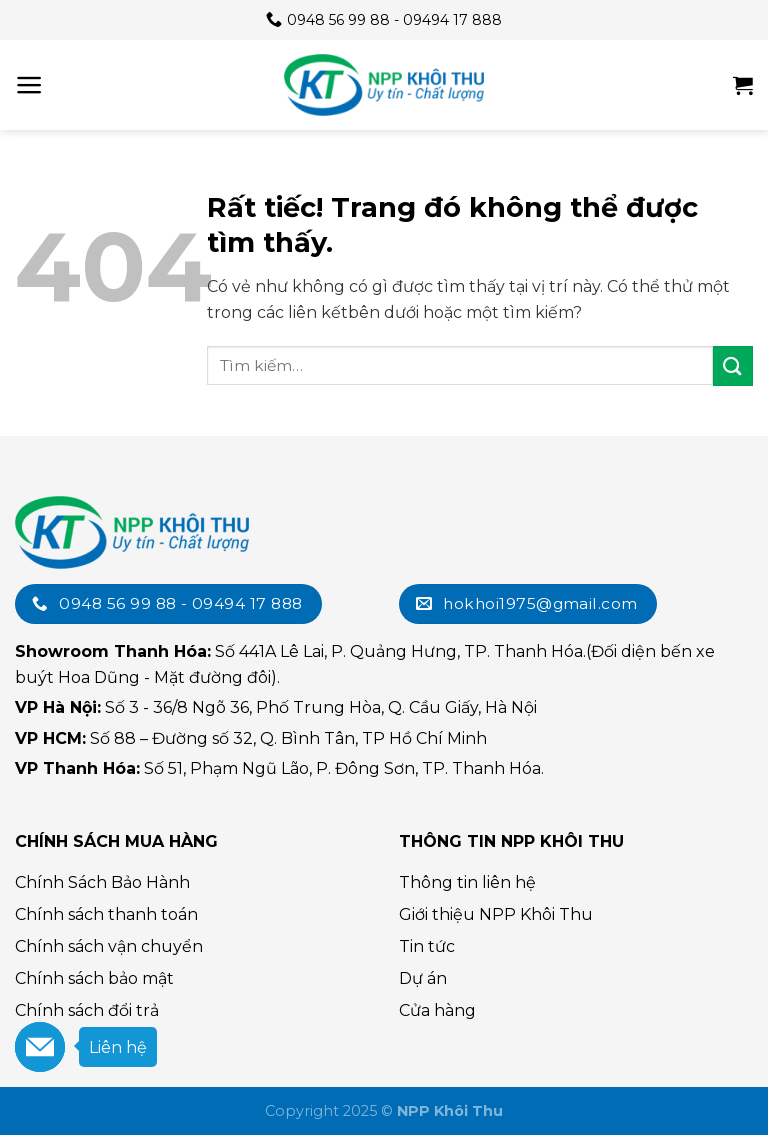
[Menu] (29, 85)
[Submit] (733, 365)
